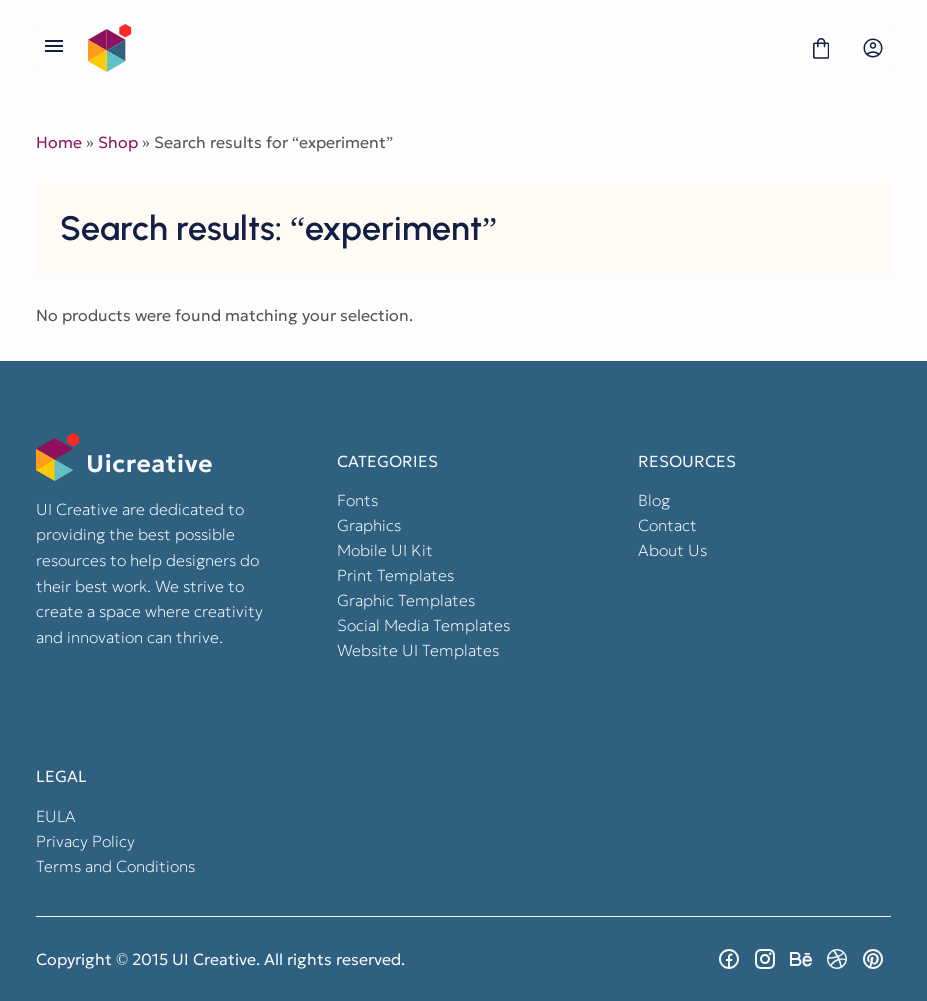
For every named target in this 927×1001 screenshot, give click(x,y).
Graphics (369, 525)
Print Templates (395, 575)
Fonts (357, 500)
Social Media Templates (423, 625)
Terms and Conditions (115, 866)
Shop (118, 142)
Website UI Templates (418, 650)
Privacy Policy (85, 841)
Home (59, 142)
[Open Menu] (54, 48)
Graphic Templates (406, 600)
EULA (56, 816)
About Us (672, 550)
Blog (654, 500)
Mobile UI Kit (385, 550)
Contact (667, 525)
